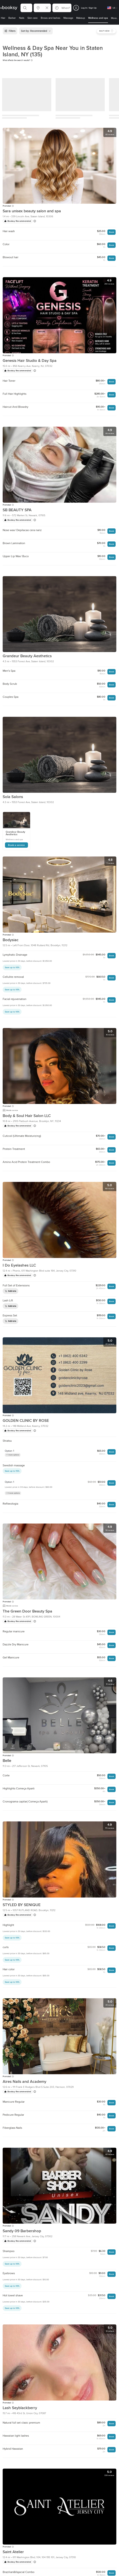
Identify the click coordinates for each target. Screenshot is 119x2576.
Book (111, 232)
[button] (26, 8)
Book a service (16, 845)
